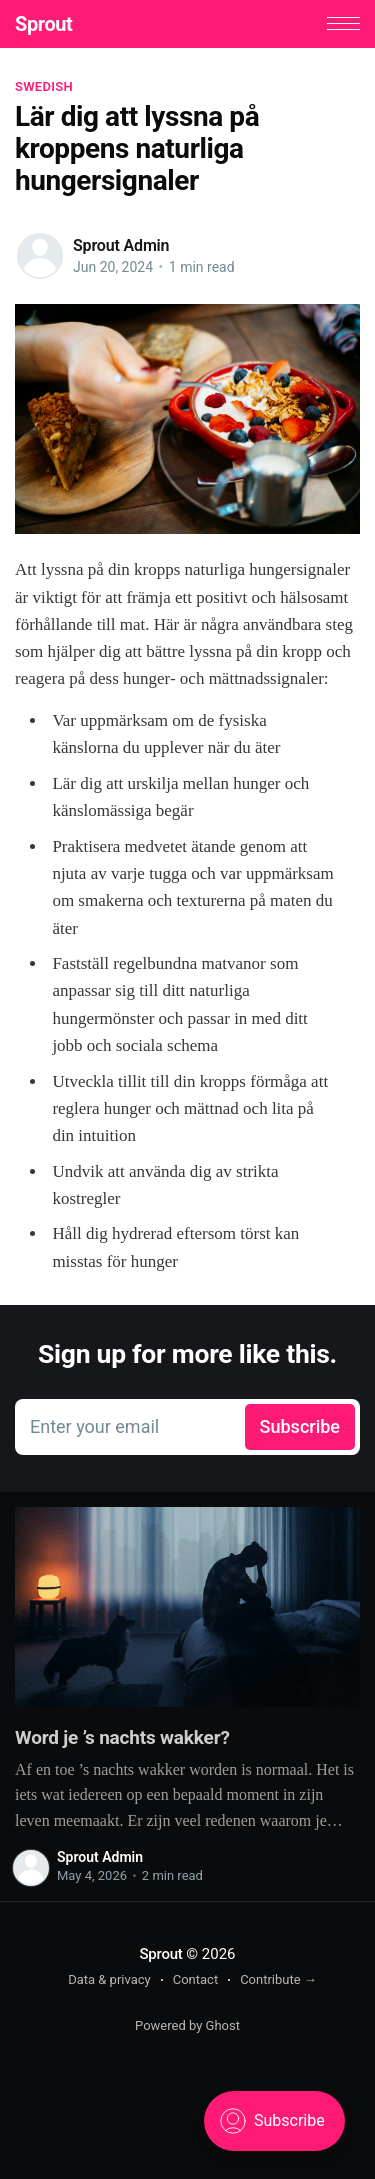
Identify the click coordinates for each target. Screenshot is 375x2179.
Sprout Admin (121, 245)
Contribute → (278, 1979)
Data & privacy (109, 1979)
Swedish (44, 86)
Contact (195, 1979)
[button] (343, 23)
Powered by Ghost (187, 2025)
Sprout (43, 24)
